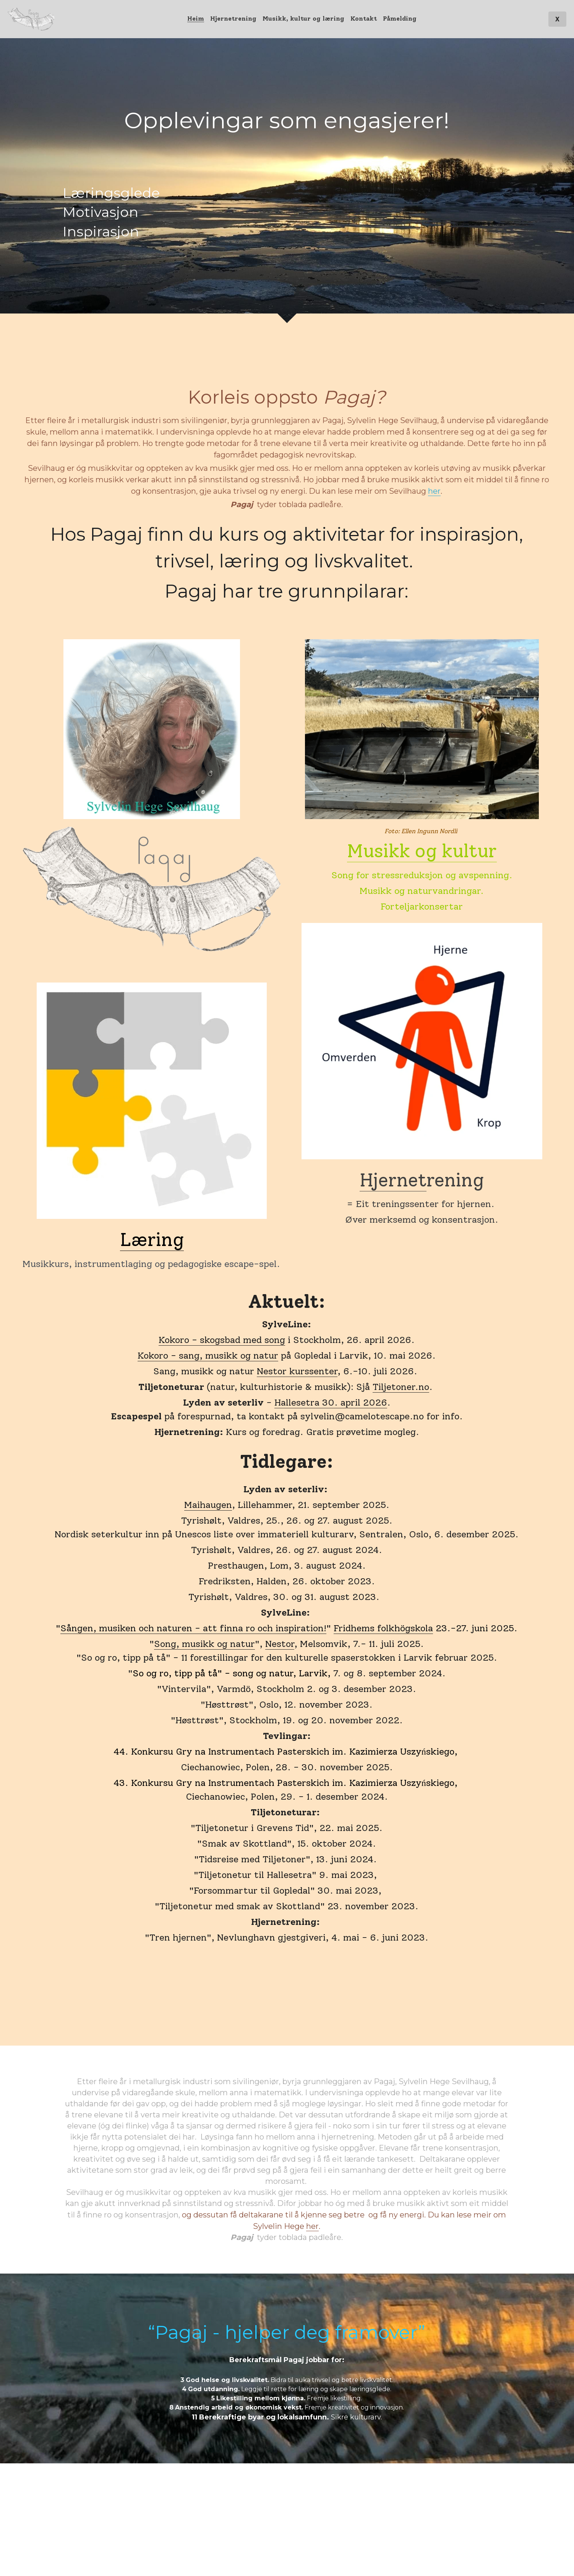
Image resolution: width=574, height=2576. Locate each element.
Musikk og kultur (422, 851)
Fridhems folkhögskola (383, 1628)
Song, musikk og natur (204, 1643)
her (434, 491)
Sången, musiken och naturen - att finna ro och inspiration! (193, 1628)
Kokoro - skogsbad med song (222, 1339)
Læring (152, 1239)
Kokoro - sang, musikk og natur (208, 1355)
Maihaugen (208, 1504)
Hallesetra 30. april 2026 (330, 1402)
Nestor (279, 1643)
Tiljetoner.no (401, 1386)
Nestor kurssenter (297, 1371)
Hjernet (393, 1180)
